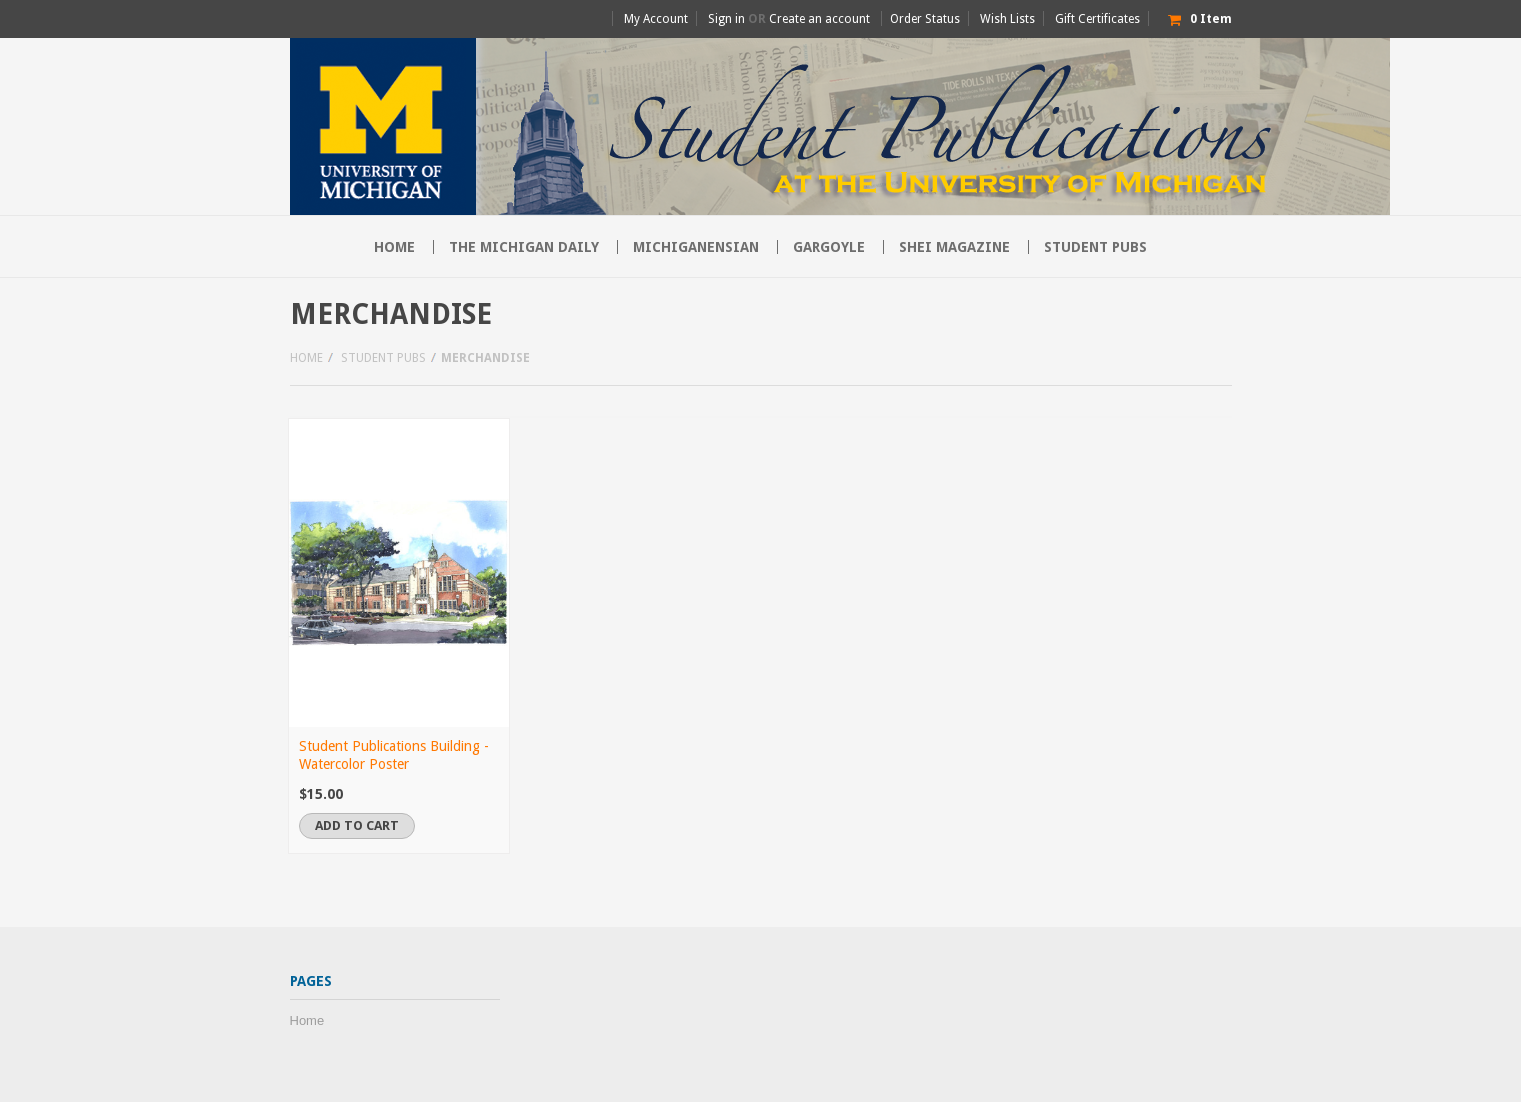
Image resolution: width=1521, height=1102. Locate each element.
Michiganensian (696, 247)
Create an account (819, 19)
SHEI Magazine (954, 247)
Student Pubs (1095, 247)
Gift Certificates (1097, 19)
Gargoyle (829, 247)
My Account (656, 19)
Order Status (925, 19)
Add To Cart (357, 825)
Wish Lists (1007, 19)
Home (306, 358)
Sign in (726, 19)
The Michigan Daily (524, 247)
